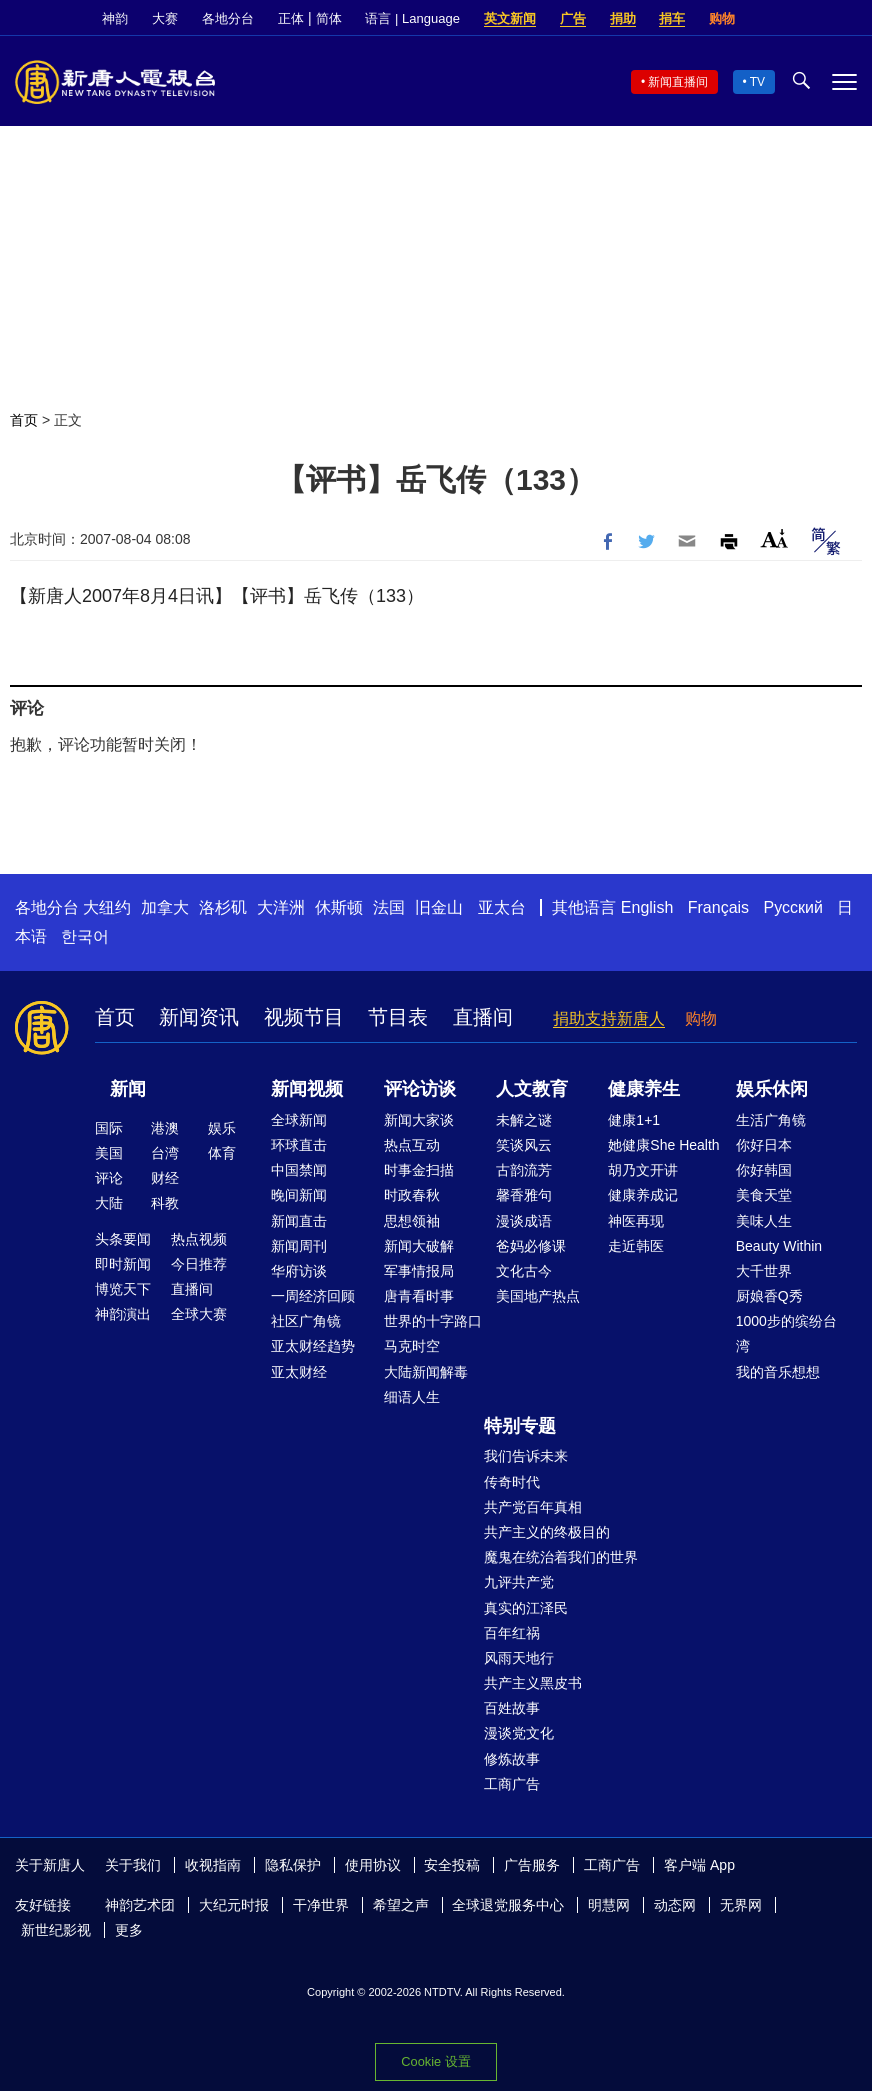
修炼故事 (512, 1759)
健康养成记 (643, 1195)
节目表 (398, 1017)
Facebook (779, 19)
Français (718, 907)
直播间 (483, 1017)
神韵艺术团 (140, 1905)
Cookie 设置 (435, 2061)
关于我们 (133, 1865)
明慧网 (609, 1905)
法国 (389, 907)
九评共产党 (519, 1582)
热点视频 (199, 1239)
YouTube (847, 19)
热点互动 (412, 1145)
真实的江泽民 (526, 1608)
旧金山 (439, 907)
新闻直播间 (678, 82)
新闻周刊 (299, 1246)
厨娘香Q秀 (769, 1296)
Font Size (774, 538)
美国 (109, 1153)
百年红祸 (512, 1633)
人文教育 (532, 1089)
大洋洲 (281, 907)
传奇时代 (512, 1482)
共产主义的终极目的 (547, 1532)
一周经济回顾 (313, 1296)
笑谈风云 (524, 1145)
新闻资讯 (199, 1017)
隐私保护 (293, 1865)
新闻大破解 (419, 1246)
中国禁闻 (299, 1170)
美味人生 (764, 1221)
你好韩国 (764, 1170)
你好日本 (764, 1145)
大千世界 (764, 1271)
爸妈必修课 (531, 1246)
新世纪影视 (56, 1930)
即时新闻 (123, 1264)
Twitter (813, 19)
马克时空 (412, 1346)
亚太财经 (299, 1372)
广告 (573, 18)
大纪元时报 (234, 1905)
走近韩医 (636, 1246)
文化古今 (524, 1271)
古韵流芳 (524, 1170)
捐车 (672, 18)
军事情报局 (419, 1271)
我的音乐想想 (778, 1372)
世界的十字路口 (433, 1321)
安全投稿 (452, 1865)
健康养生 (644, 1089)
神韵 (115, 18)
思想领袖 (412, 1221)
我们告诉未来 (526, 1456)
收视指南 (213, 1865)
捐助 (623, 18)
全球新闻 (299, 1120)
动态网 (675, 1905)
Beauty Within (779, 1246)
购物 (722, 18)
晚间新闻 (299, 1195)
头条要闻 (123, 1239)
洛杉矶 (223, 907)
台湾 (165, 1153)
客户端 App (699, 1865)
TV (757, 82)
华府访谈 (299, 1271)
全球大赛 (199, 1314)
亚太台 (502, 907)
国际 (109, 1128)
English (647, 907)
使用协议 (373, 1865)
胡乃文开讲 (643, 1170)
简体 (329, 18)
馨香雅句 (524, 1195)
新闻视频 (307, 1089)
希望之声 (401, 1905)
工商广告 (512, 1784)
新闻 (128, 1089)
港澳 (165, 1128)
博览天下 (123, 1289)
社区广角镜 (306, 1321)
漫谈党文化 (519, 1733)
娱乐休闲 (772, 1089)
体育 (222, 1153)
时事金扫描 (419, 1170)
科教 (165, 1203)
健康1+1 (634, 1120)
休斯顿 (339, 907)
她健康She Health (663, 1145)
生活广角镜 (771, 1120)
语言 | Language (412, 18)
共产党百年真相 (533, 1507)
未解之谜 (524, 1120)
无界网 (741, 1905)
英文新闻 (510, 18)
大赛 (165, 18)
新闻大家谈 (419, 1120)
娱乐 (222, 1128)
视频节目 (304, 1017)
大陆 (109, 1203)
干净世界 (321, 1905)
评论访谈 (420, 1089)
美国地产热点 (538, 1296)
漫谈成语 (524, 1221)
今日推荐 (199, 1264)
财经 (165, 1178)
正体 (291, 18)
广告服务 (532, 1865)
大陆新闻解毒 (426, 1372)
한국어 (85, 936)
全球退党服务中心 (508, 1905)
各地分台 (228, 18)
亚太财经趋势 (313, 1346)
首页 (24, 420)
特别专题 (520, 1426)
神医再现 (636, 1221)
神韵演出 (123, 1314)
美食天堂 (764, 1195)
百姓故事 (512, 1708)
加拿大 (165, 907)
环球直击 (299, 1145)
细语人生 (412, 1397)
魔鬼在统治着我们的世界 (561, 1557)
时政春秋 (412, 1195)
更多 (129, 1930)
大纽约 (107, 907)
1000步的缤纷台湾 (786, 1333)
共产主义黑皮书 (533, 1683)
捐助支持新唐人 (609, 1018)
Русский (793, 907)
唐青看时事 (419, 1296)
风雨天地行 (519, 1658)
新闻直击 (299, 1221)
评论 (109, 1178)
